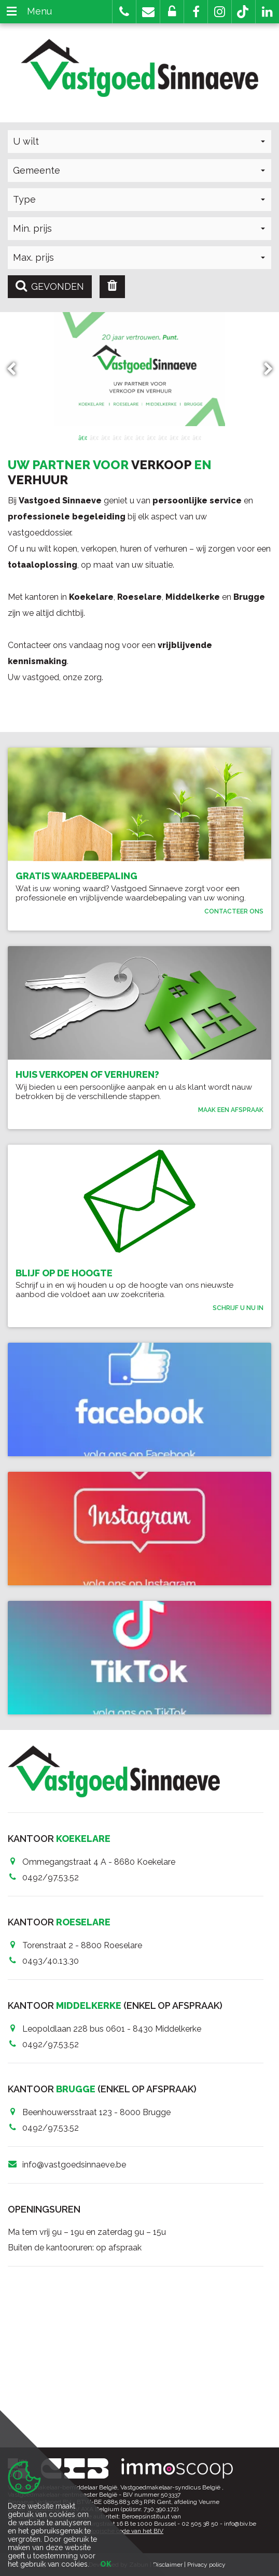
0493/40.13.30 (50, 1961)
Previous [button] (16, 369)
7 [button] (151, 437)
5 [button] (128, 437)
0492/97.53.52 (50, 1877)
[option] (139, 369)
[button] (195, 11)
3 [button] (105, 437)
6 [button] (139, 437)
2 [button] (94, 437)
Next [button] (263, 369)
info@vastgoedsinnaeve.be (74, 2165)
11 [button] (196, 437)
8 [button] (162, 437)
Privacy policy (206, 2564)
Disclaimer (168, 2564)
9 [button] (173, 437)
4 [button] (116, 437)
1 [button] (82, 437)
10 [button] (185, 437)
